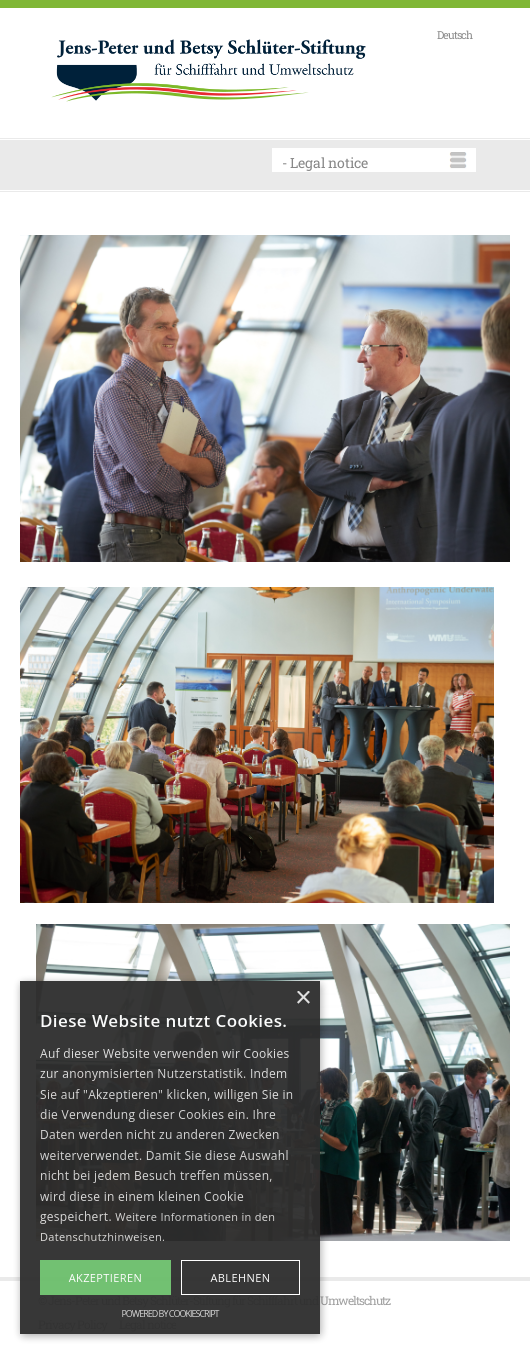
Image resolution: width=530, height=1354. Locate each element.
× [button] (302, 998)
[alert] (170, 1157)
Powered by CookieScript (169, 1313)
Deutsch (454, 34)
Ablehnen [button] (240, 1277)
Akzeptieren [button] (106, 1277)
